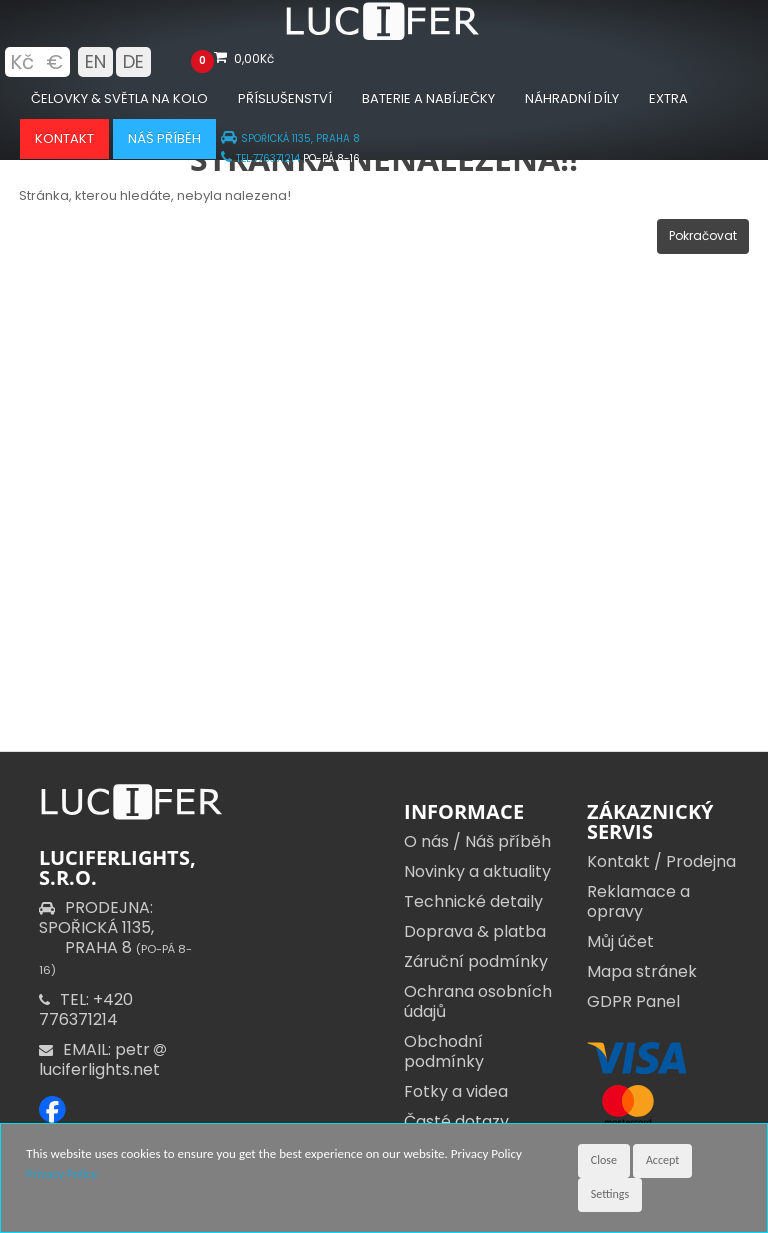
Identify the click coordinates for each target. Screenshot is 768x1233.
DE (133, 61)
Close (604, 1160)
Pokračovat (703, 235)
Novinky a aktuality (477, 871)
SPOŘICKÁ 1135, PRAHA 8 (290, 138)
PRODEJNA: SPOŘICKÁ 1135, (115, 937)
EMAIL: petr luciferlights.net (104, 1059)
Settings (610, 1194)
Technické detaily (473, 901)
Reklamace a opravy (638, 901)
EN (95, 61)
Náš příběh (164, 138)
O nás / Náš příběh (477, 841)
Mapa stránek (642, 971)
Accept (662, 1160)
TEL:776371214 (260, 158)
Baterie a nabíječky (428, 98)
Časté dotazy (456, 1121)
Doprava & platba (475, 931)
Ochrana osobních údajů (478, 1001)
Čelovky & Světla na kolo (119, 98)
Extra (668, 98)
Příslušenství (285, 98)
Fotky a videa (456, 1091)
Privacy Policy (61, 1173)
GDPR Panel (633, 1001)
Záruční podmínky (476, 961)
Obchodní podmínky (444, 1051)
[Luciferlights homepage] (384, 35)
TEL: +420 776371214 (86, 1009)
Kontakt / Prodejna (661, 861)
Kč (22, 62)
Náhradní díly (572, 98)
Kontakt (64, 138)
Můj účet (620, 941)
